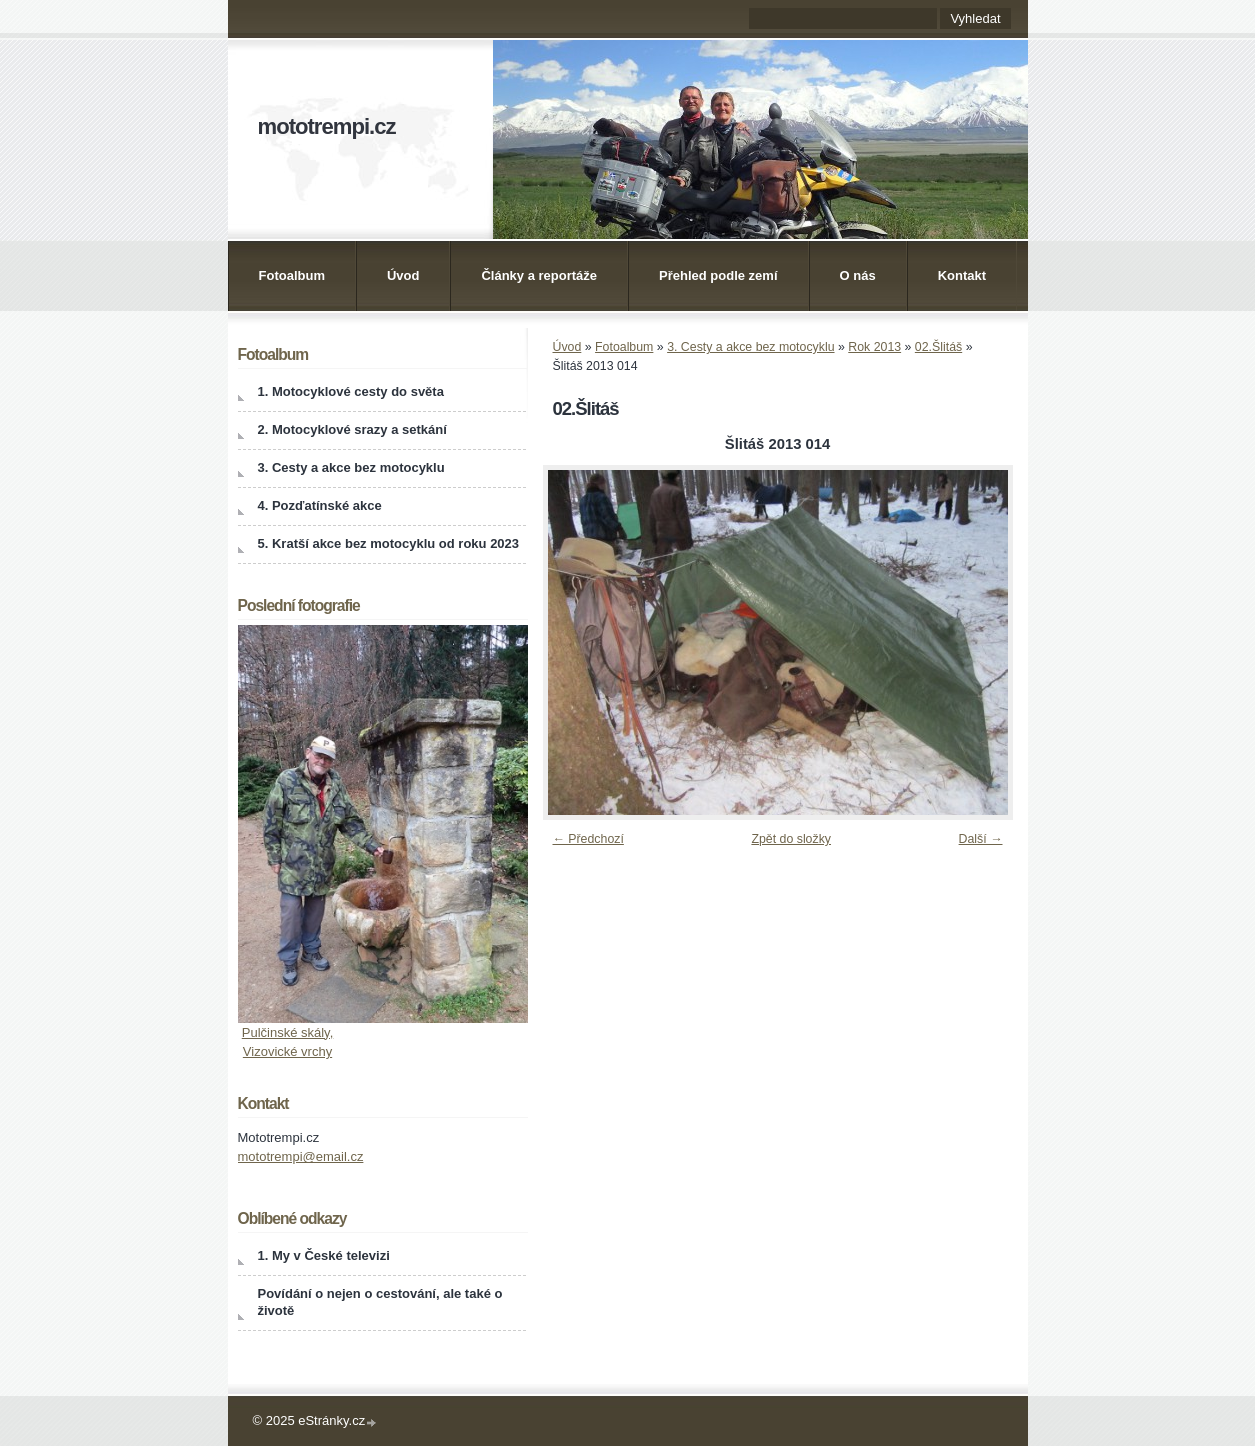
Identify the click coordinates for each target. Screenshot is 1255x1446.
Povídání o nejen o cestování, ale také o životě (380, 1302)
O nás (858, 275)
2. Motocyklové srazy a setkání (352, 429)
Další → (981, 839)
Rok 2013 (874, 347)
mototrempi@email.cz (301, 1156)
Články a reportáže (539, 275)
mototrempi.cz (327, 126)
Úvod (403, 275)
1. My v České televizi (324, 1255)
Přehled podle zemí (718, 275)
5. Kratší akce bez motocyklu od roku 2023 (389, 543)
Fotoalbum (292, 275)
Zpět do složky (791, 839)
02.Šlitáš (938, 347)
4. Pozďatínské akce (320, 505)
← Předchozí (588, 839)
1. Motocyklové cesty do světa (351, 391)
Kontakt (962, 275)
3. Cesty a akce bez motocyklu (750, 347)
